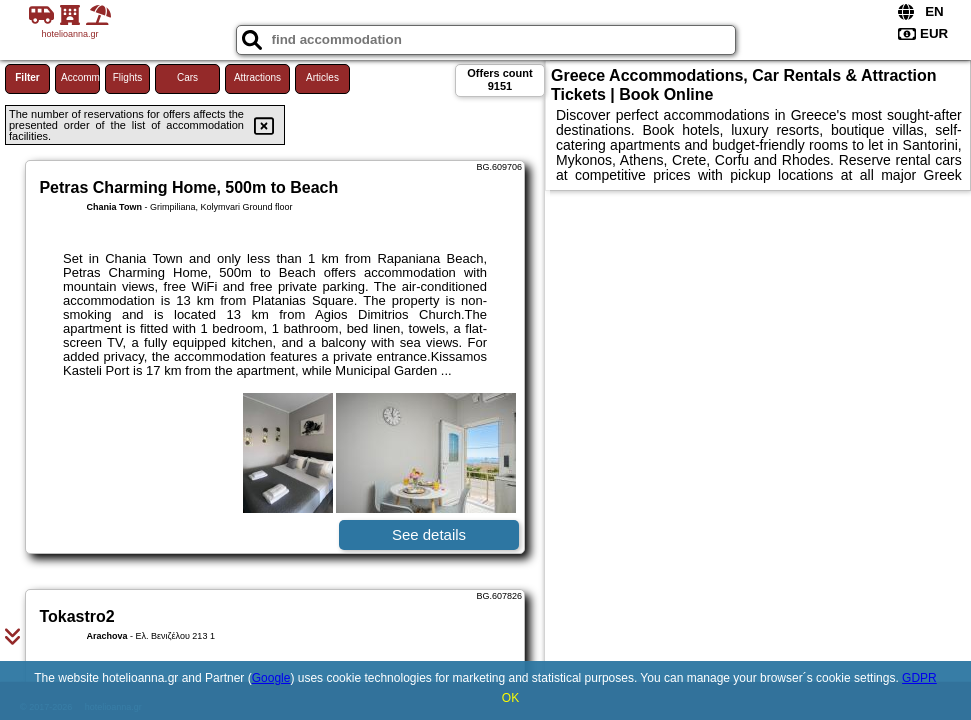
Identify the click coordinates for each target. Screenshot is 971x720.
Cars (187, 77)
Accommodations (80, 77)
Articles (322, 77)
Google (271, 678)
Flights (127, 77)
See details (429, 534)
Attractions (257, 77)
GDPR (919, 678)
